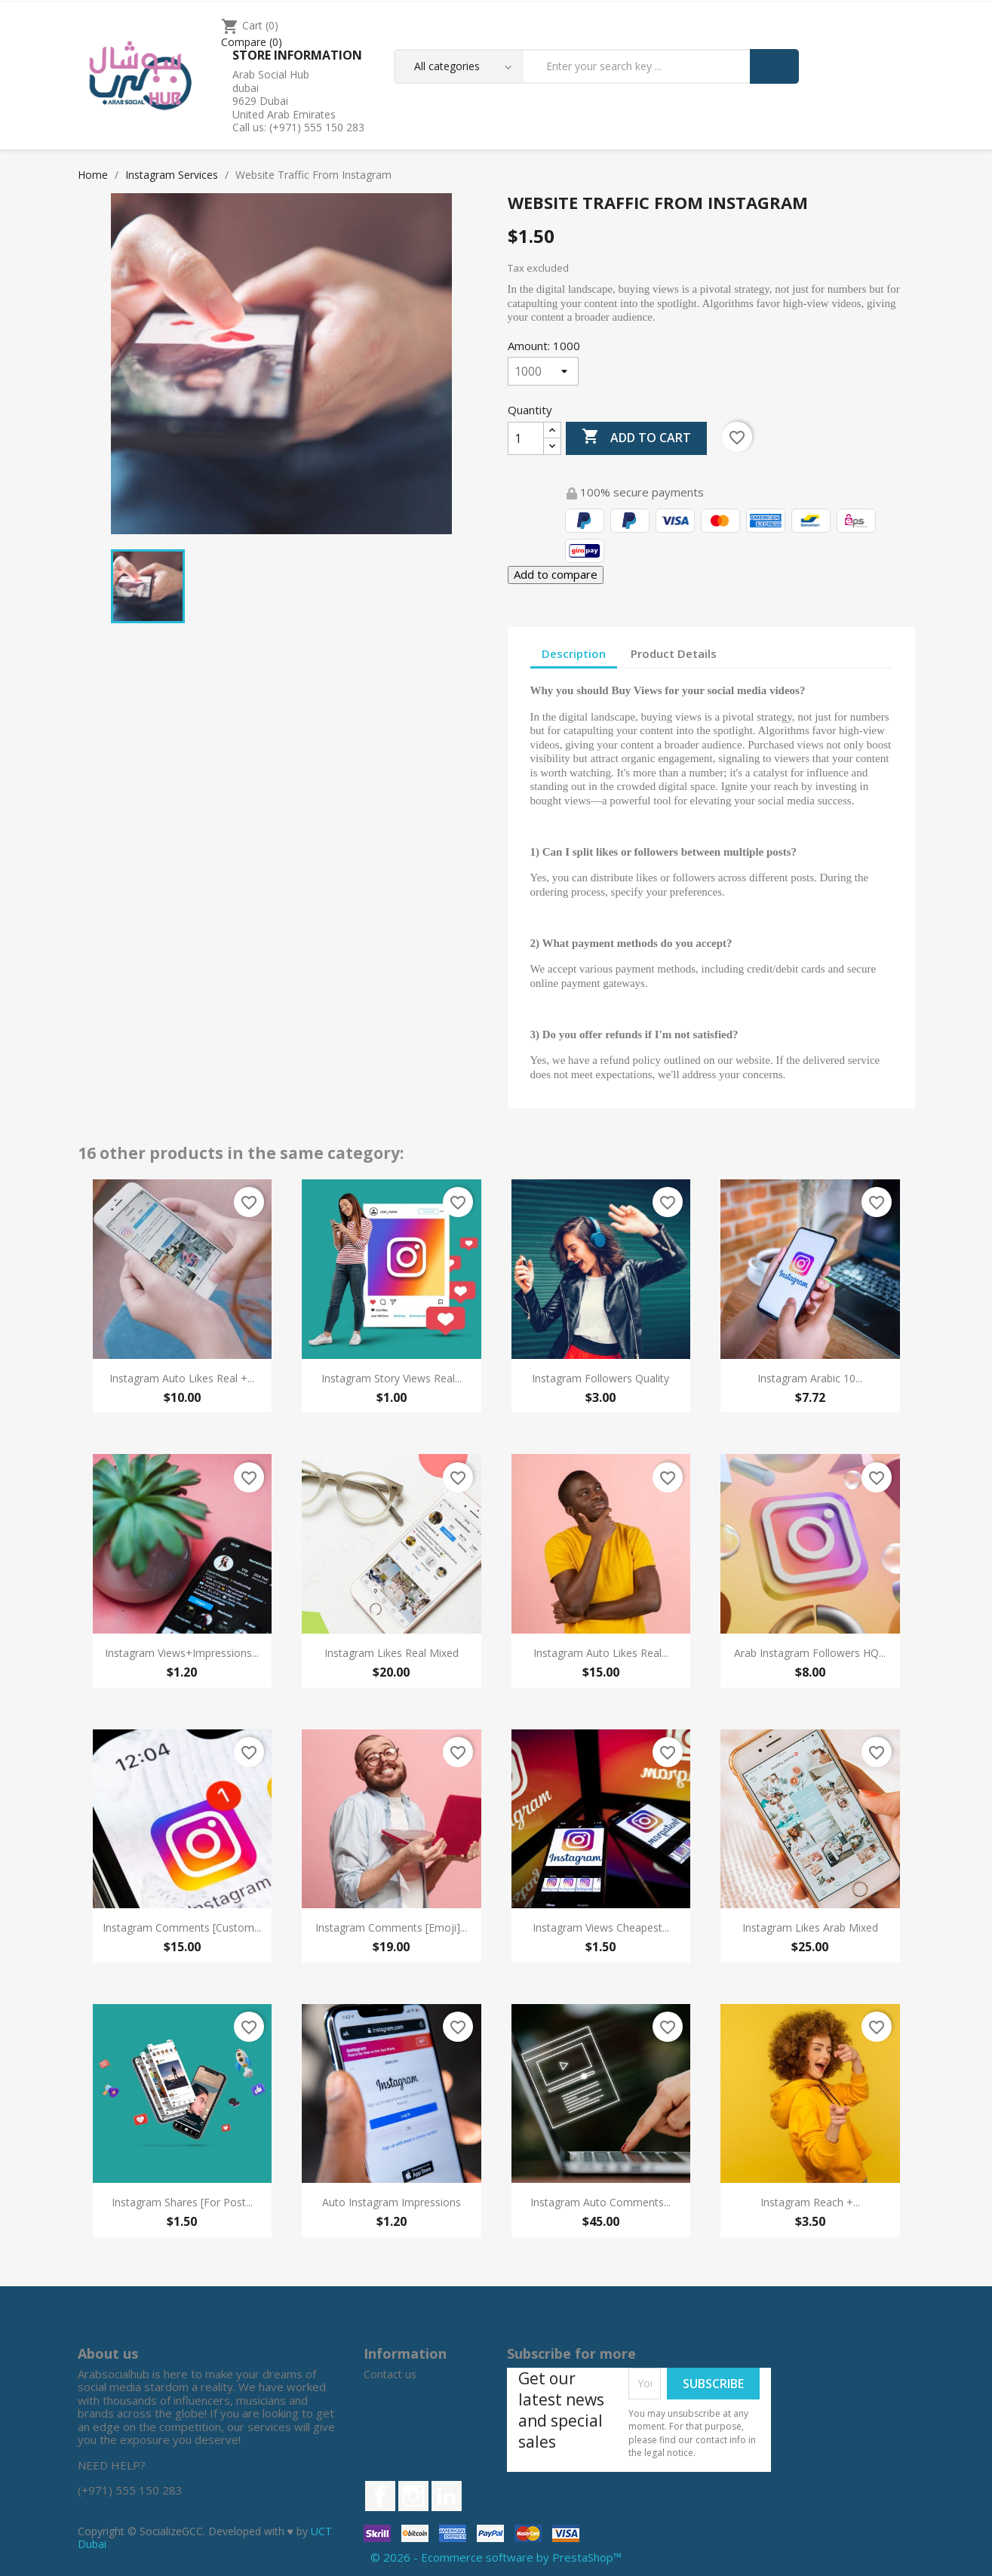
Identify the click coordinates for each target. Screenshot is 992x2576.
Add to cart (636, 437)
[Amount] (543, 371)
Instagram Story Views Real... (391, 1378)
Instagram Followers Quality (600, 1378)
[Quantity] (526, 438)
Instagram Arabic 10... (809, 1378)
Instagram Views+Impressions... (182, 1653)
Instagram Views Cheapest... (601, 1927)
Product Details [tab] (674, 653)
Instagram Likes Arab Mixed (810, 1927)
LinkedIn (447, 2496)
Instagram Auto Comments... (600, 2202)
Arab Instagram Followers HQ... (810, 1653)
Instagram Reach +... (810, 2202)
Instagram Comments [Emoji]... (391, 1927)
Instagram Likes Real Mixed (391, 1653)
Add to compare (555, 574)
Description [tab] (574, 653)
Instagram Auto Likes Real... (600, 1653)
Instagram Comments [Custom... (182, 1927)
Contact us (390, 2374)
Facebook (380, 2496)
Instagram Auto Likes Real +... (181, 1378)
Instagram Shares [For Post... (182, 2202)
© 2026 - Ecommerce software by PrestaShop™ (496, 2557)
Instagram (413, 2496)
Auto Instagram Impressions (391, 2202)
